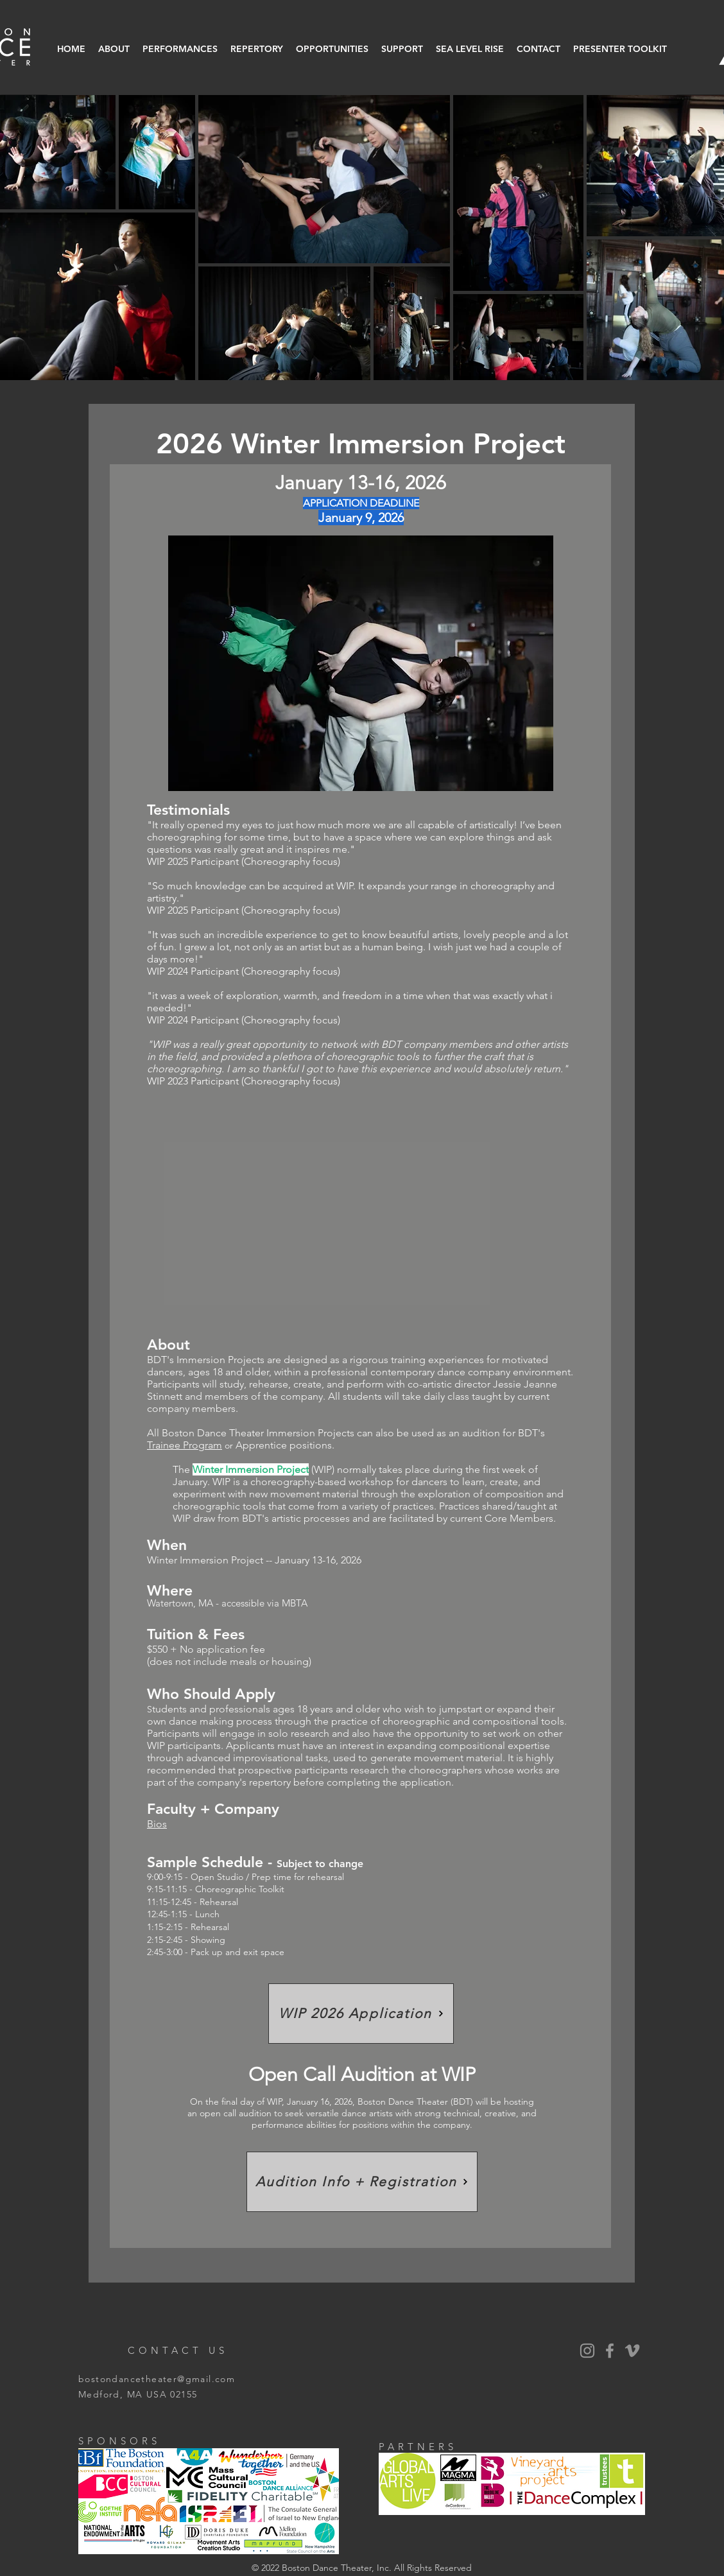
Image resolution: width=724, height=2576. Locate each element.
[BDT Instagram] (587, 2350)
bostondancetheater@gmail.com (156, 2379)
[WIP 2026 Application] (361, 2013)
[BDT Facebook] (609, 2350)
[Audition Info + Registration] (362, 2182)
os (161, 1824)
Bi (151, 1824)
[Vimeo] (632, 2350)
